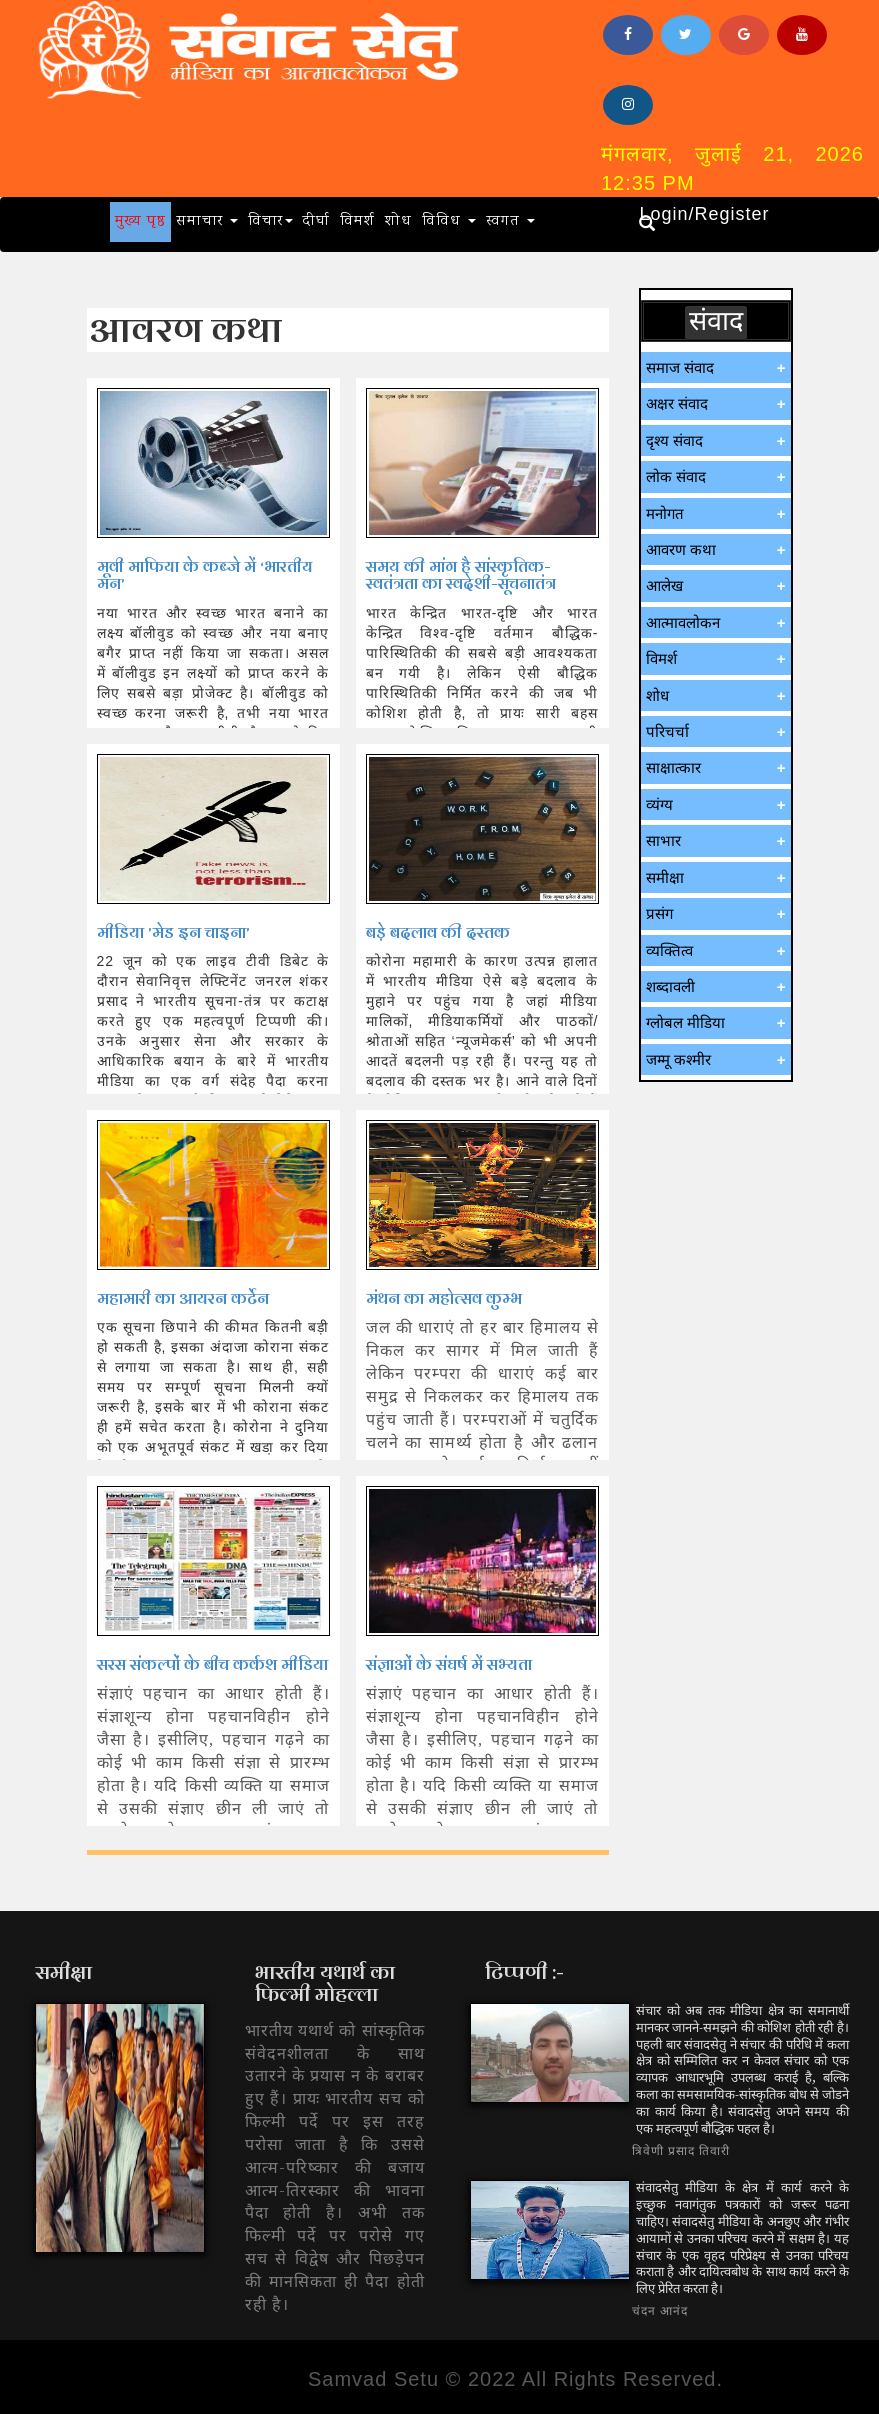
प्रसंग (659, 913)
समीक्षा (665, 877)
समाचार (207, 222)
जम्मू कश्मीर (678, 1059)
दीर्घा (316, 222)
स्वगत (510, 222)
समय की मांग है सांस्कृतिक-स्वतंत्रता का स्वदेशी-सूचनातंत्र (461, 575)
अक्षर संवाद (677, 403)
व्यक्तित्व (669, 950)
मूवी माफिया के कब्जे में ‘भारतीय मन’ (205, 575)
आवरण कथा (681, 549)
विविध (449, 222)
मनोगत (665, 513)
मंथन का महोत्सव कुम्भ (444, 1298)
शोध (398, 222)
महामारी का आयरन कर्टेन (183, 1298)
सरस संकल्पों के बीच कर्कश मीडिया (212, 1664)
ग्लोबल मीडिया (685, 1022)
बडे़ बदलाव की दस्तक (438, 932)
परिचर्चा (667, 731)
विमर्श (357, 222)
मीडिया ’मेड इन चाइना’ (173, 932)
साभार (663, 840)
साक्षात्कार (673, 767)
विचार (270, 222)
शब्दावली (670, 986)
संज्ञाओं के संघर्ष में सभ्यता (449, 1664)
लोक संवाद (676, 476)
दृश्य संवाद (674, 440)
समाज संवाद (680, 367)
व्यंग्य (659, 804)
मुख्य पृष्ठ (140, 222)
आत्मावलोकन (683, 622)
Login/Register (704, 214)
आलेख (664, 585)
